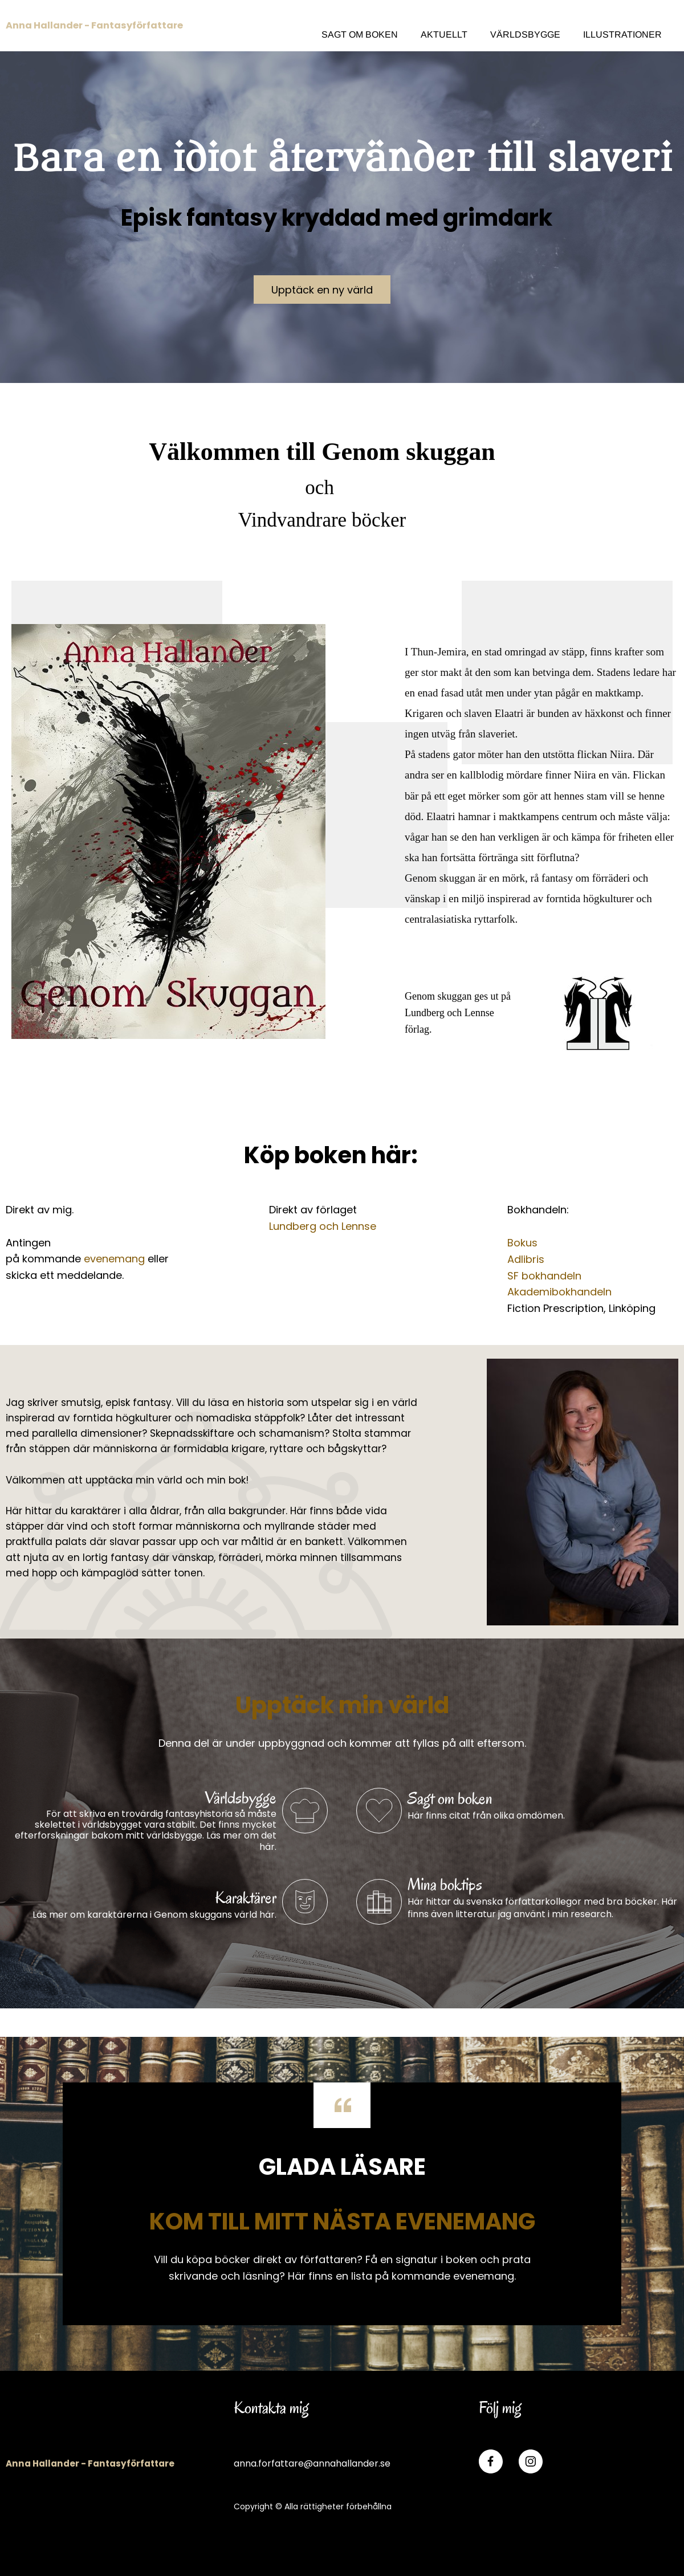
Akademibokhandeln (559, 1292)
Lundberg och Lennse (322, 1226)
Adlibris (525, 1259)
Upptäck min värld (342, 1705)
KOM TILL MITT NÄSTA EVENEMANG (342, 2221)
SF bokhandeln (544, 1276)
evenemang (114, 1259)
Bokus (522, 1243)
